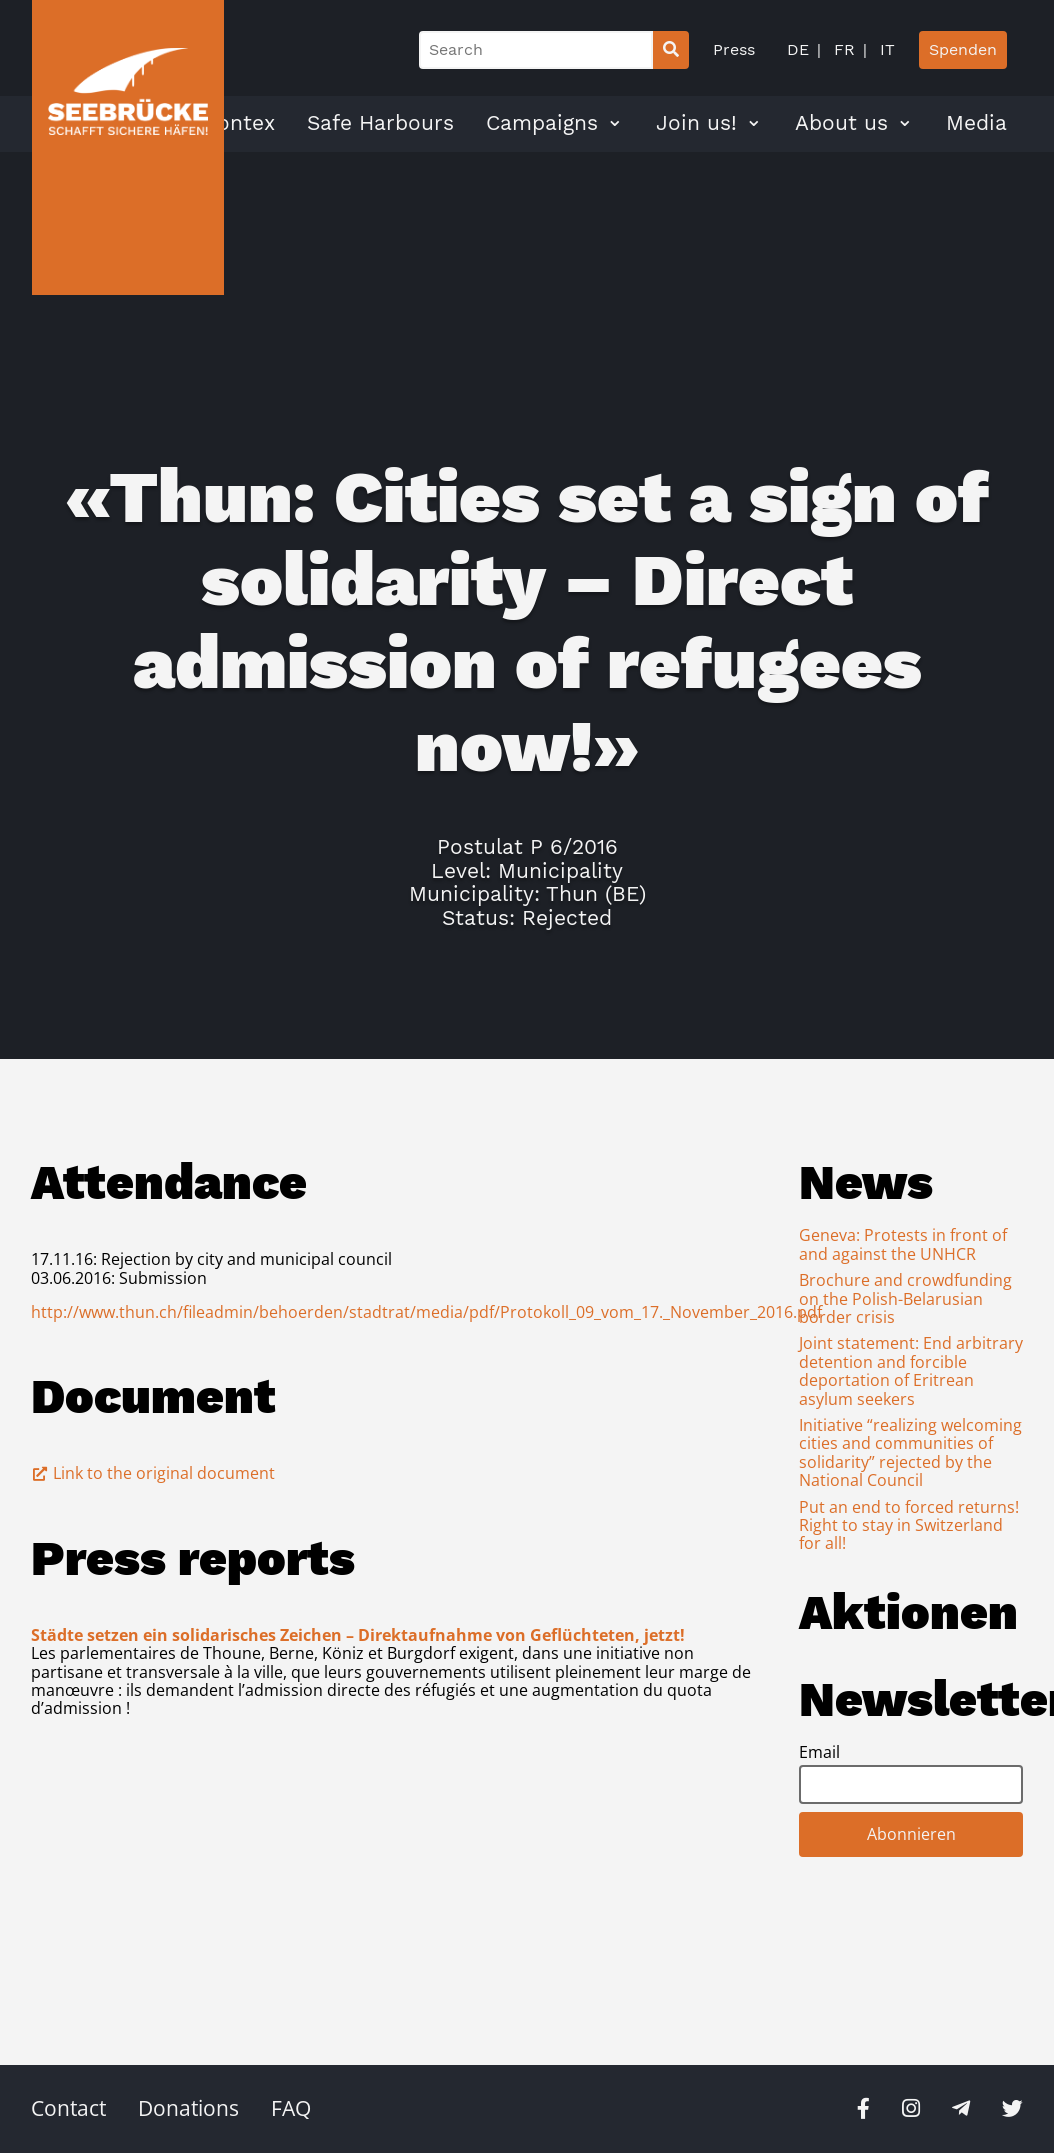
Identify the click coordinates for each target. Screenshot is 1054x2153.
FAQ (291, 2108)
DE (798, 49)
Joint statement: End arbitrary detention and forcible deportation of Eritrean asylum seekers (911, 1370)
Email (819, 1752)
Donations (188, 2108)
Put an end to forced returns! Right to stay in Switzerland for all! (909, 1525)
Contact (68, 2108)
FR (842, 49)
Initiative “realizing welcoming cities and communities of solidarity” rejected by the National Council (910, 1452)
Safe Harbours (380, 123)
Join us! (696, 123)
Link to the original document (153, 1473)
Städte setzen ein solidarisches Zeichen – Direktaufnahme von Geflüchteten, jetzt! (358, 1635)
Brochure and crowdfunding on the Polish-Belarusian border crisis (905, 1298)
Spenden (963, 49)
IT (885, 49)
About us (841, 123)
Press (734, 49)
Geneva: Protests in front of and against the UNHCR (903, 1244)
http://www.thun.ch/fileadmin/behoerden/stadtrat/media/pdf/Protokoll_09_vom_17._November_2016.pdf (426, 1312)
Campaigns (542, 123)
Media (976, 123)
